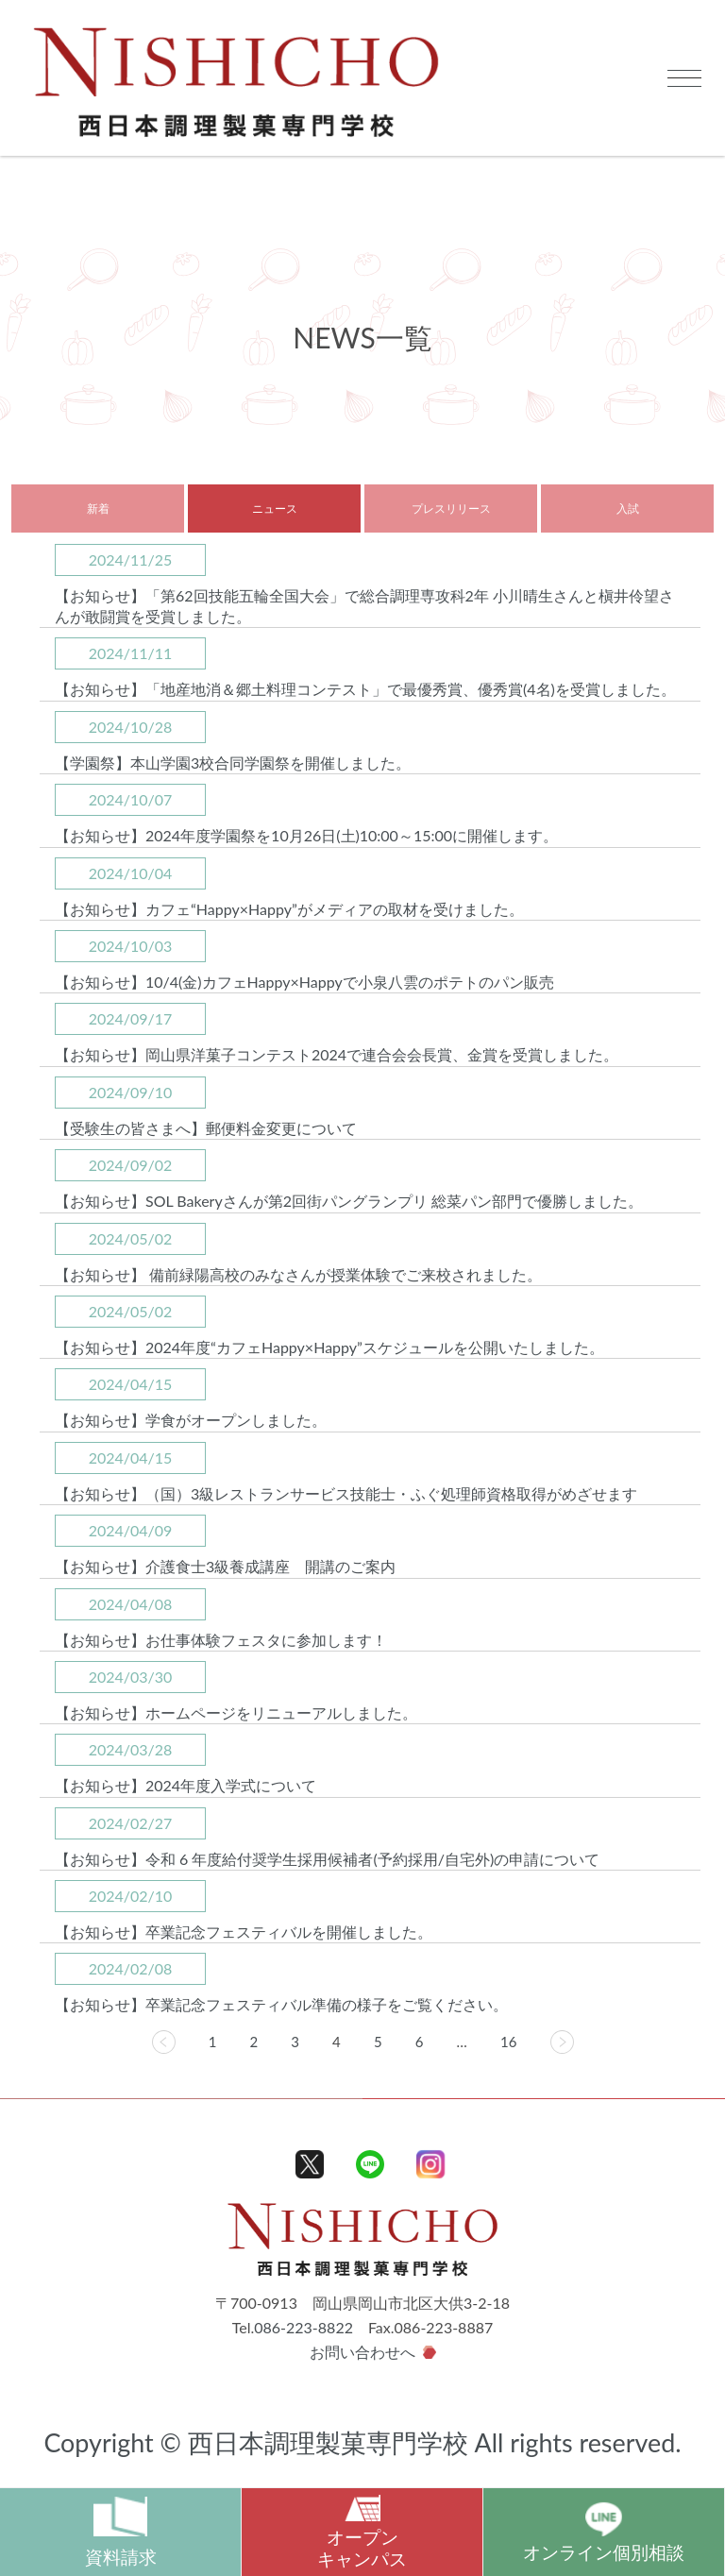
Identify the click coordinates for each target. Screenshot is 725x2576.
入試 (627, 508)
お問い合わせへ (362, 2352)
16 (508, 2041)
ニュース (274, 508)
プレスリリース (451, 508)
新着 (98, 508)
